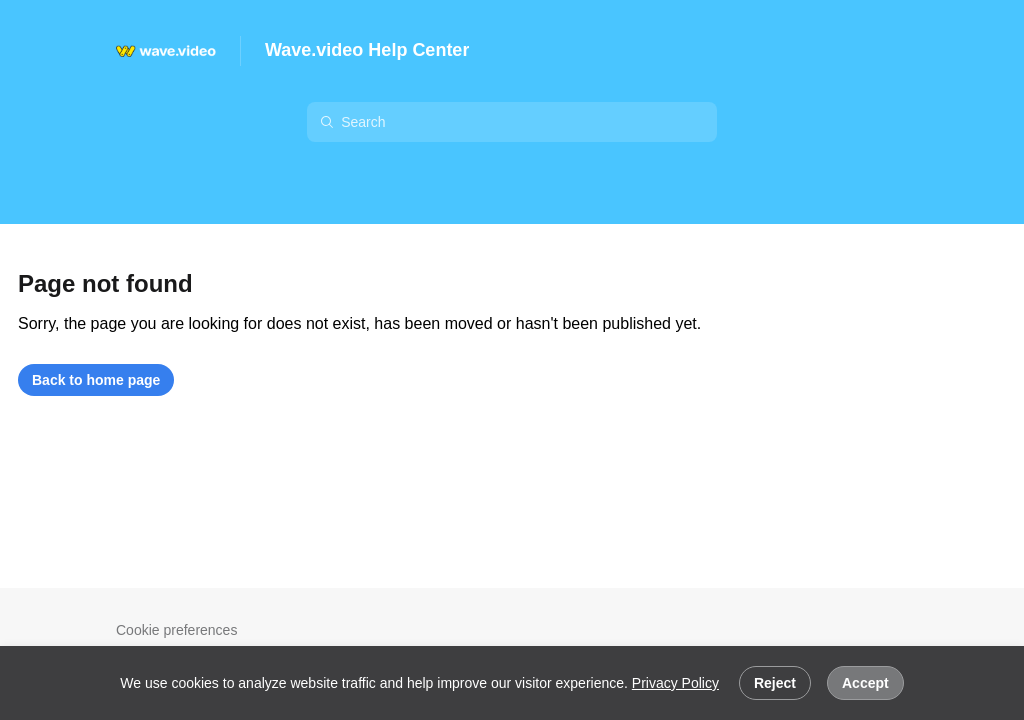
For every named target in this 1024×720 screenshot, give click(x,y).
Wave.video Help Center (367, 50)
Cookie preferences (176, 630)
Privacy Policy (675, 683)
